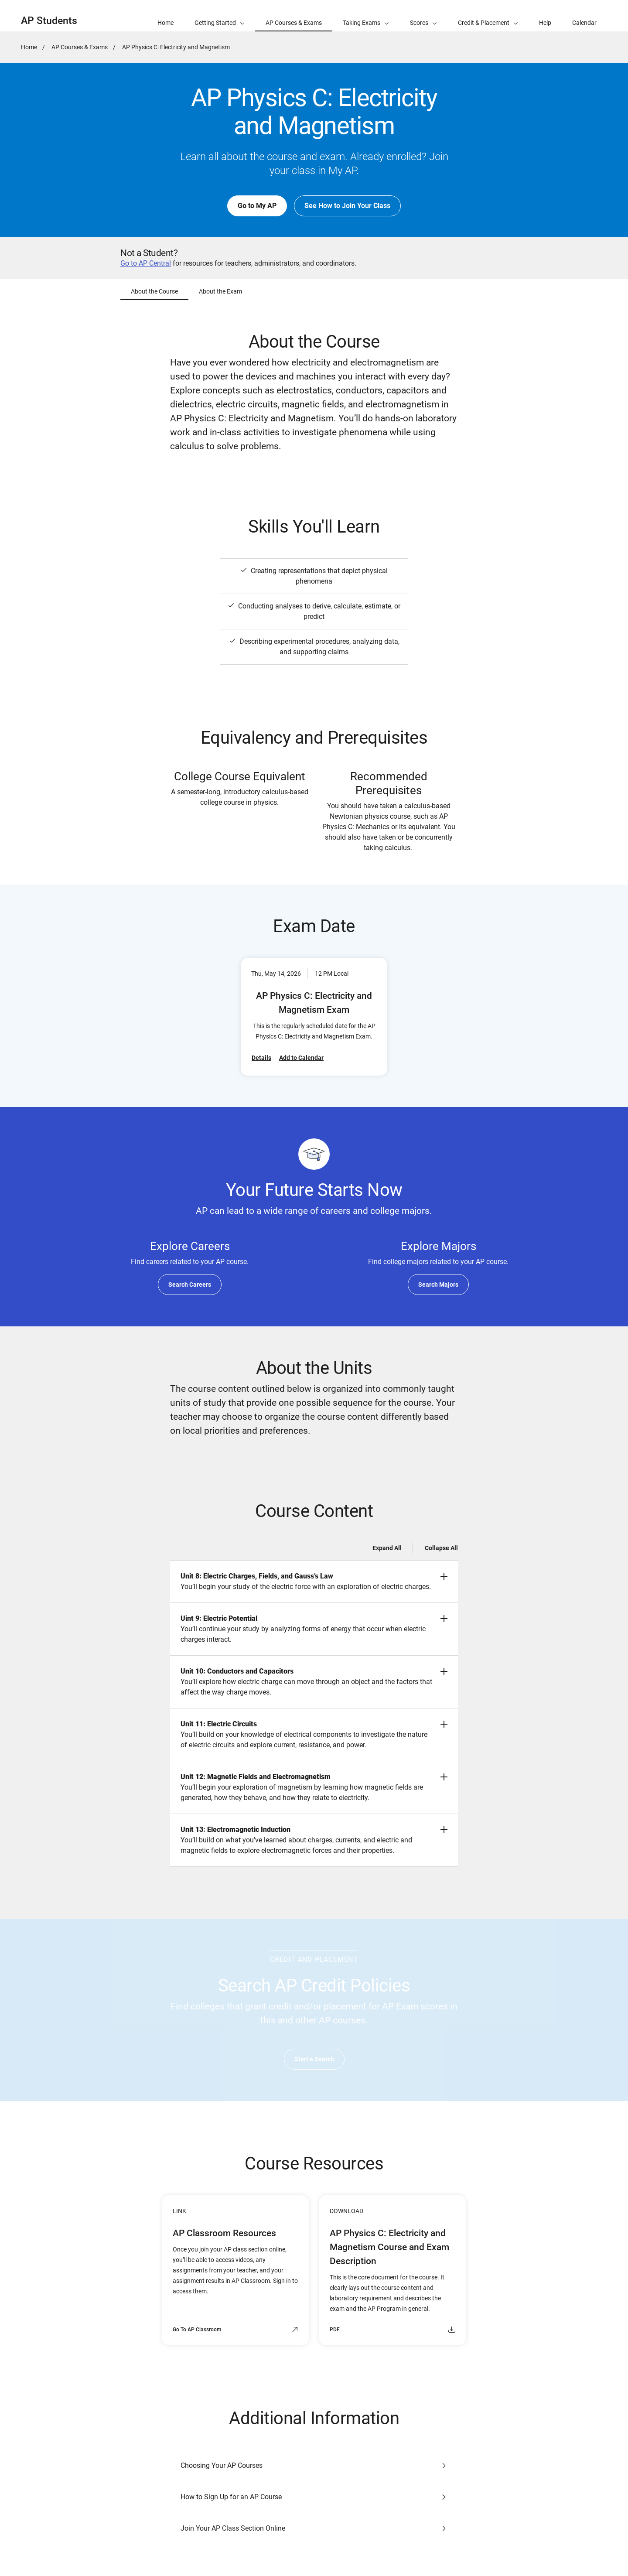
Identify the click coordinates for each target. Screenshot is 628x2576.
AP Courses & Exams (79, 47)
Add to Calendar (301, 1057)
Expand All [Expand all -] (387, 1547)
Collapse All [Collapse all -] (441, 1547)
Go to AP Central (145, 263)
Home (29, 47)
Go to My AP (257, 206)
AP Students (49, 21)
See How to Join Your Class (347, 206)
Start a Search (314, 2059)
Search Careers (189, 1284)
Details (261, 1057)
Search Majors (438, 1284)
